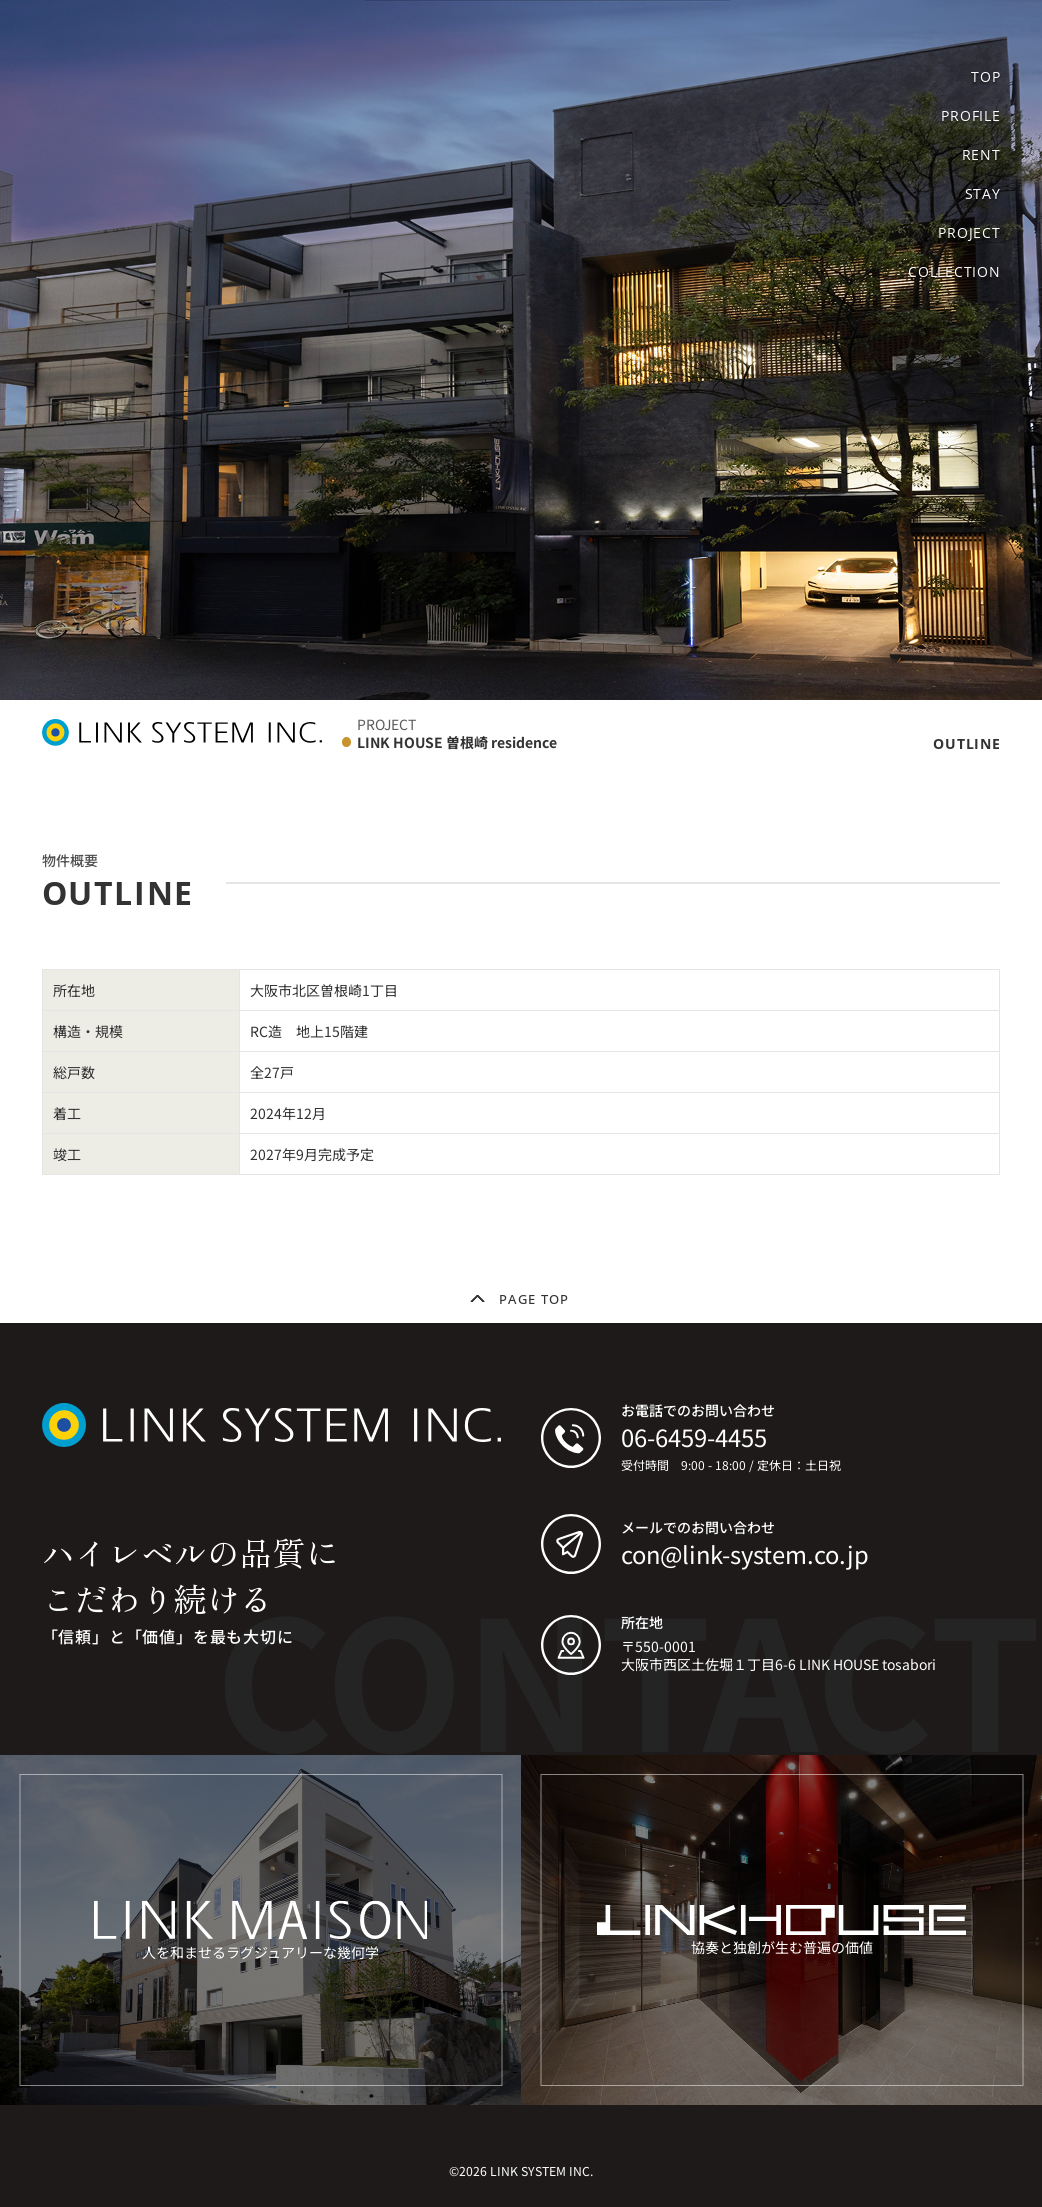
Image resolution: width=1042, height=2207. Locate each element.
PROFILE (970, 116)
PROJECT (969, 233)
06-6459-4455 (694, 1436)
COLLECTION (954, 272)
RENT (981, 155)
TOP (985, 77)
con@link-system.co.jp (745, 1553)
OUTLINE (966, 743)
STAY (983, 194)
